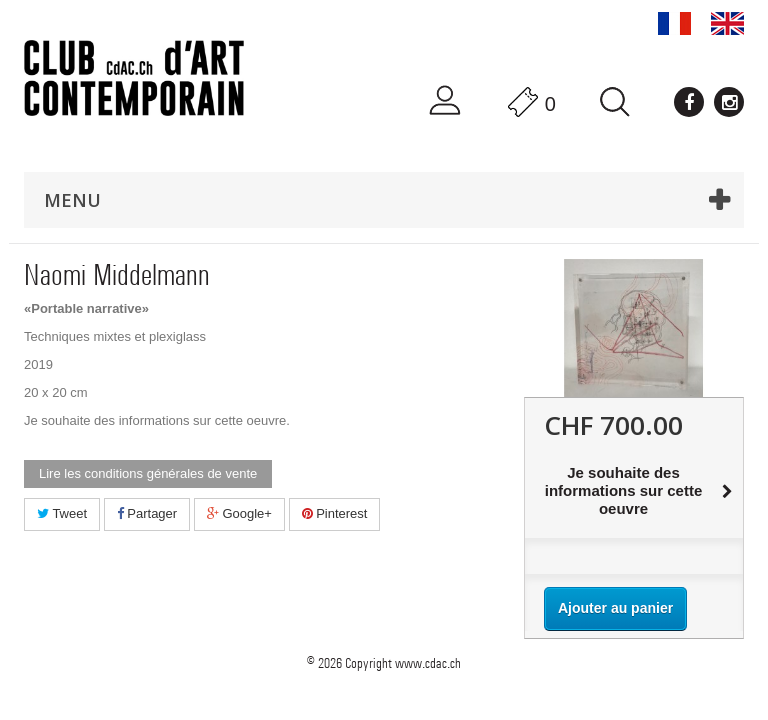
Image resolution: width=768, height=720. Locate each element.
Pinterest (335, 513)
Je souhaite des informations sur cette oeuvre (155, 420)
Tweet (62, 513)
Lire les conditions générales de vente (148, 473)
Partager (147, 513)
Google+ (239, 513)
